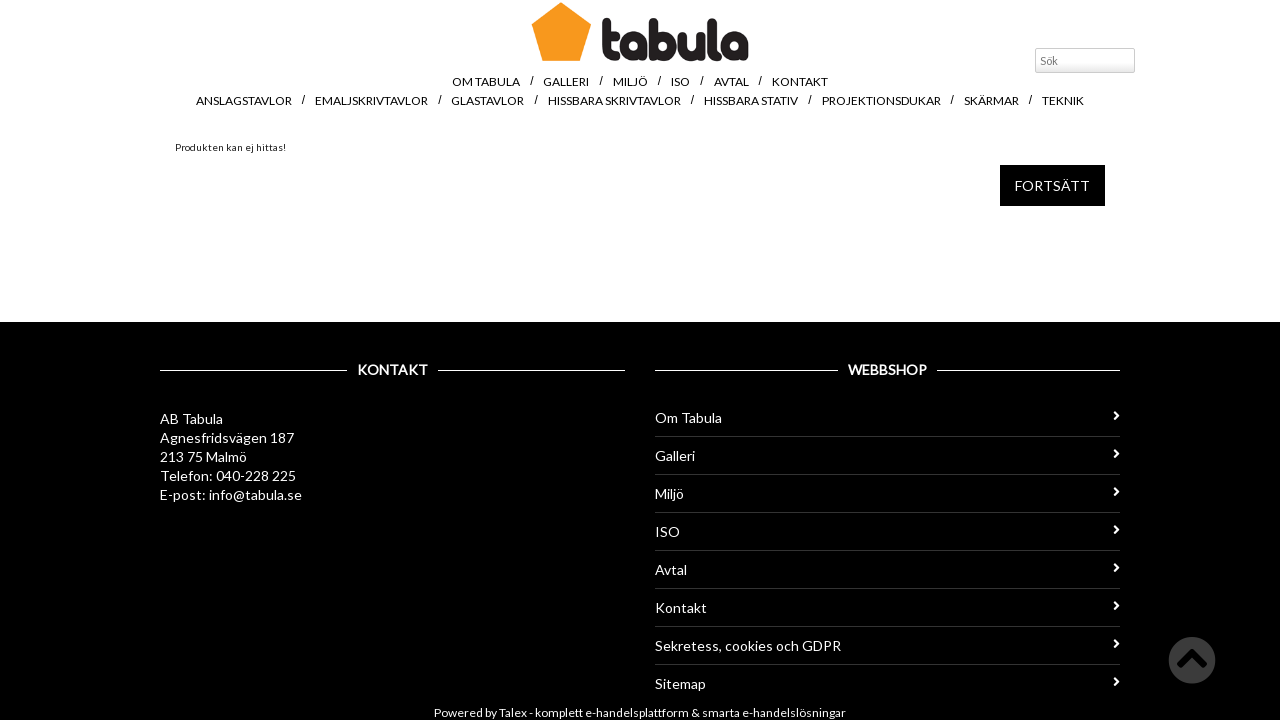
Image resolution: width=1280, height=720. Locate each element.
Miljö (630, 81)
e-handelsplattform (637, 712)
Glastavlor (487, 100)
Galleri (566, 81)
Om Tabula (486, 81)
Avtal (731, 81)
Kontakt (800, 81)
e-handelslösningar (794, 712)
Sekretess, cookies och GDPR (887, 645)
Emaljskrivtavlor (371, 100)
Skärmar (991, 100)
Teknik (1063, 100)
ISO (680, 81)
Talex (513, 712)
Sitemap (887, 683)
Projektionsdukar (881, 100)
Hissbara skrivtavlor (614, 100)
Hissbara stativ (751, 100)
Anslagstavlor (244, 100)
